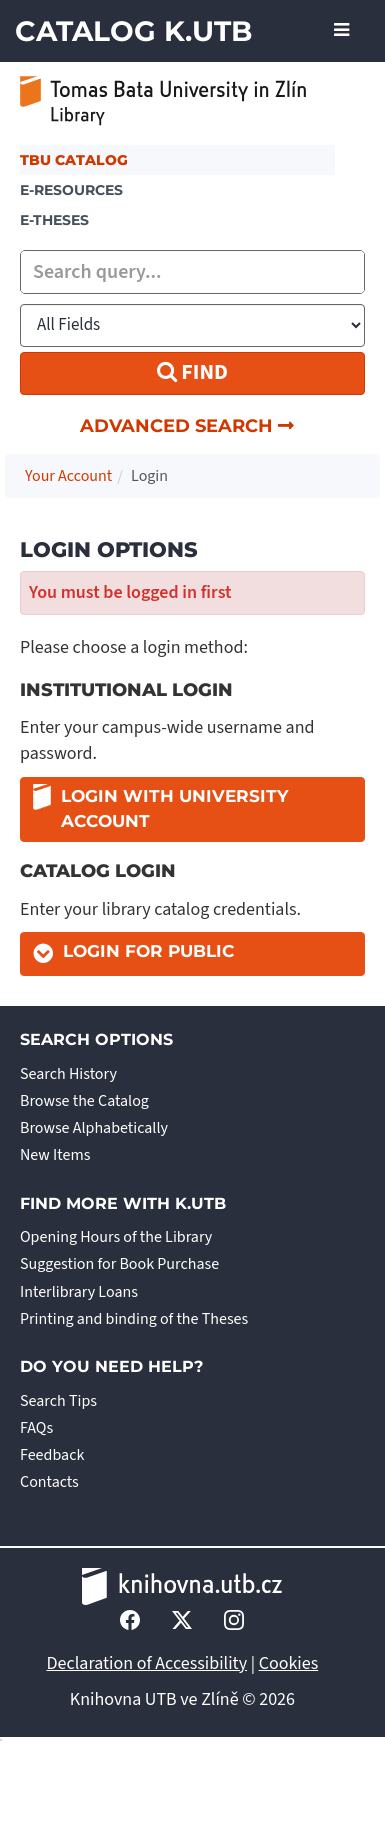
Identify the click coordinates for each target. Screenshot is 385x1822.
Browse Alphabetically (94, 1128)
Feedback (52, 1455)
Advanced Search (187, 426)
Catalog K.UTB (133, 31)
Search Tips (58, 1401)
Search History (68, 1074)
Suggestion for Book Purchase (119, 1264)
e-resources (71, 190)
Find (192, 372)
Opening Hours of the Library (116, 1237)
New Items (55, 1155)
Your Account (68, 476)
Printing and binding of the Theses (134, 1319)
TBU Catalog (74, 160)
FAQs (36, 1428)
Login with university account (160, 808)
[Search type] (192, 325)
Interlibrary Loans (79, 1292)
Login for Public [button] (148, 951)
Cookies (289, 1663)
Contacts (49, 1482)
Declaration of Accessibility (147, 1663)
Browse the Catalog (84, 1101)
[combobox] (192, 272)
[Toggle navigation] (341, 31)
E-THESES (54, 220)
